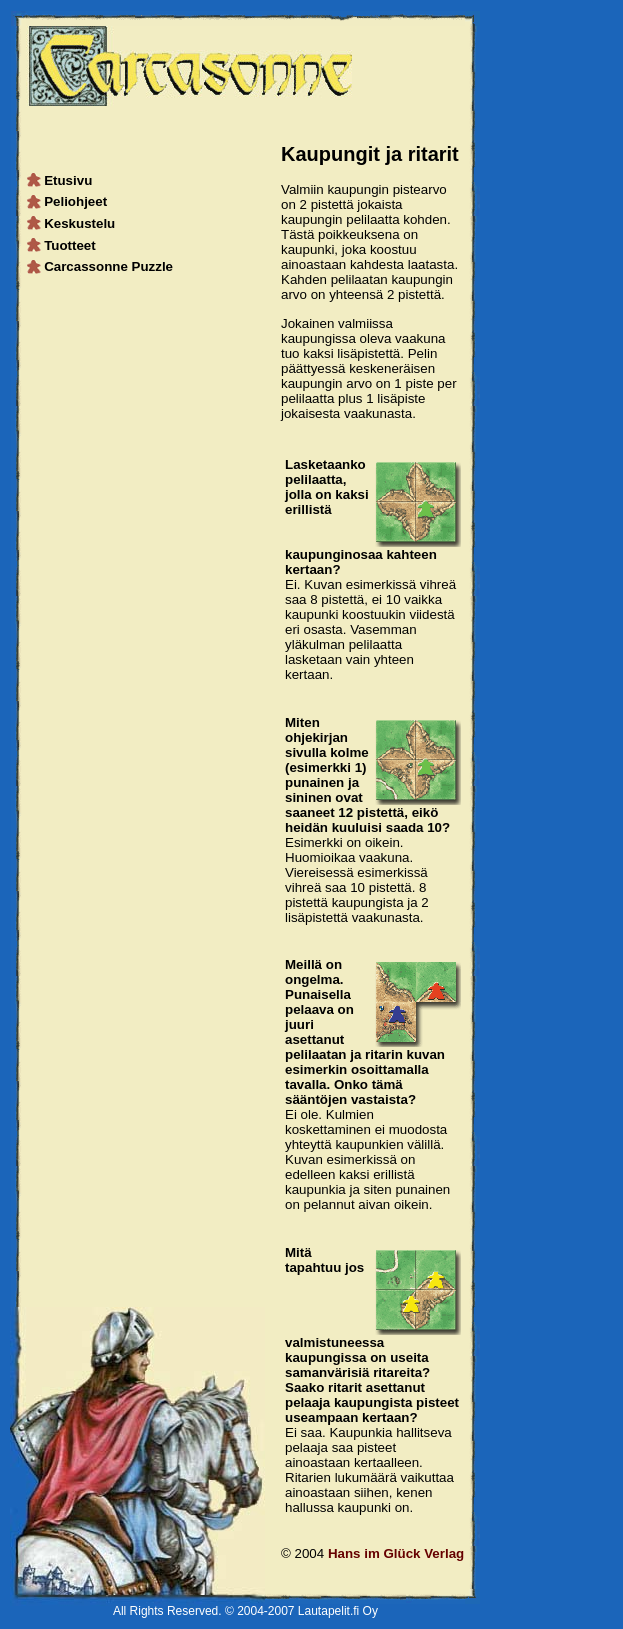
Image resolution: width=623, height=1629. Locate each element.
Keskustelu (72, 223)
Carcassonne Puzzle (101, 266)
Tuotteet (62, 245)
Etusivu (60, 180)
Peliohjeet (68, 201)
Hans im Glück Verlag (396, 1553)
